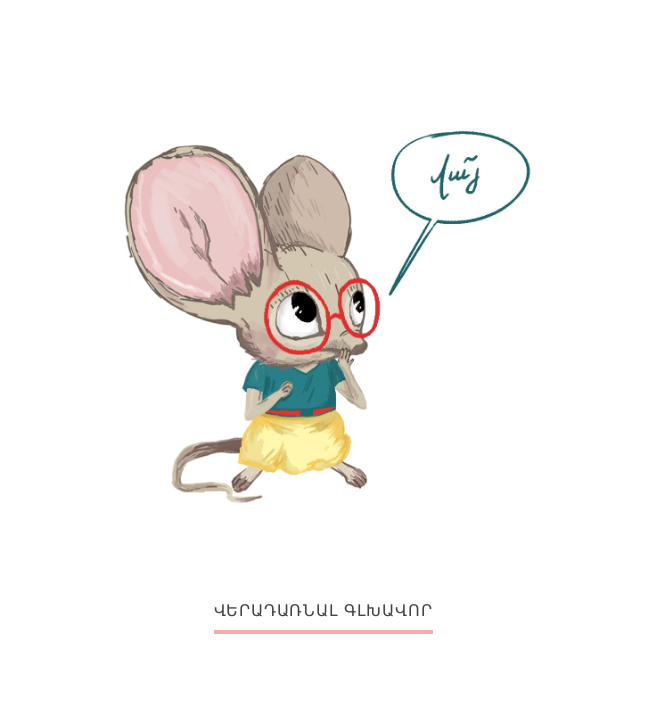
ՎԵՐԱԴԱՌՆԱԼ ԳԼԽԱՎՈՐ (323, 610)
